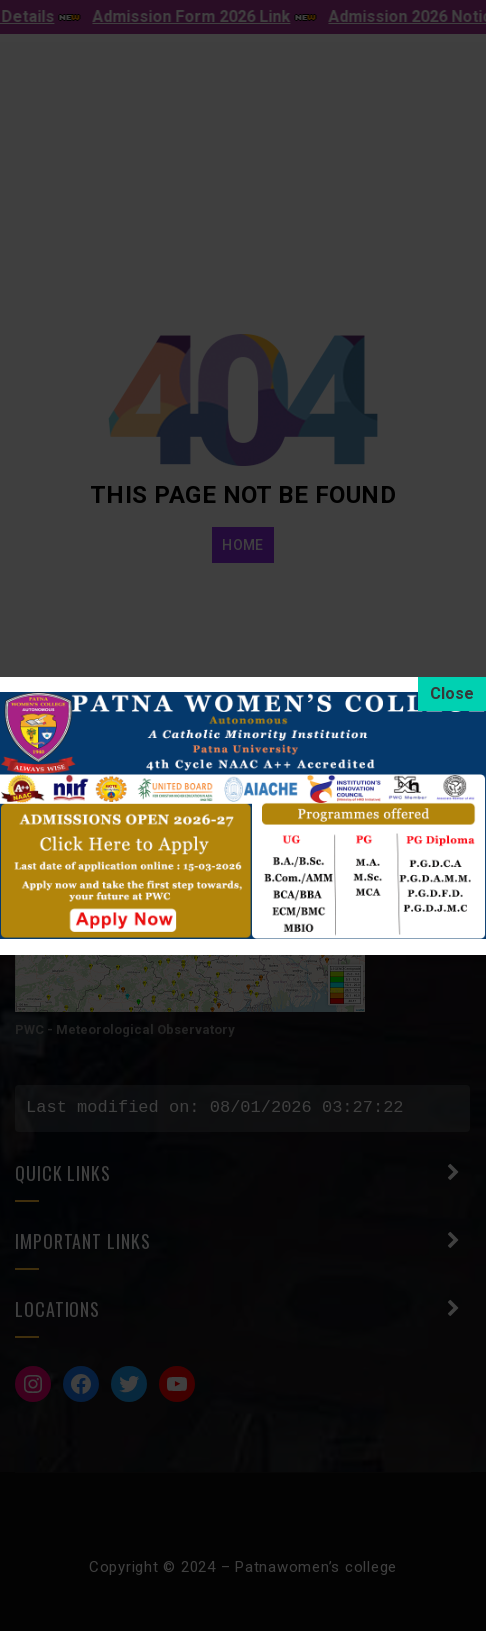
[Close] (452, 694)
